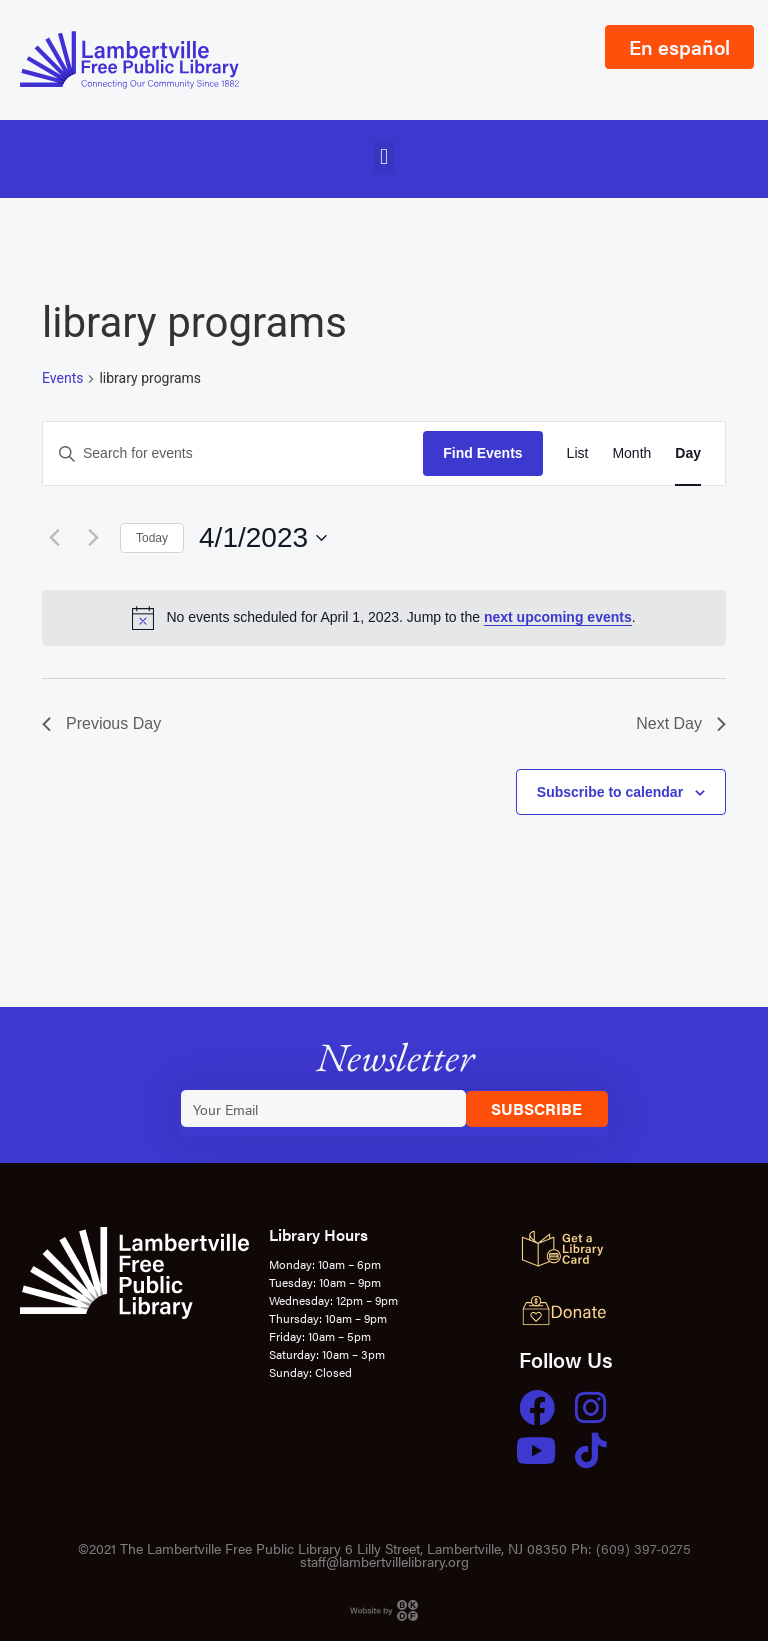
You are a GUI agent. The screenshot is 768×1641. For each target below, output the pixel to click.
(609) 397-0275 (643, 1548)
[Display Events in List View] (578, 453)
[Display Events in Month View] (631, 453)
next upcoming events (558, 617)
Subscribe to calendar (610, 792)
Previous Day (101, 723)
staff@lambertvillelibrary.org (384, 1561)
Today (152, 538)
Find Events (482, 453)
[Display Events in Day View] (688, 453)
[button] (383, 156)
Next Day (681, 723)
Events (62, 378)
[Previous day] (54, 538)
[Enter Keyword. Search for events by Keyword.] (233, 453)
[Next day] (93, 538)
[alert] (384, 618)
